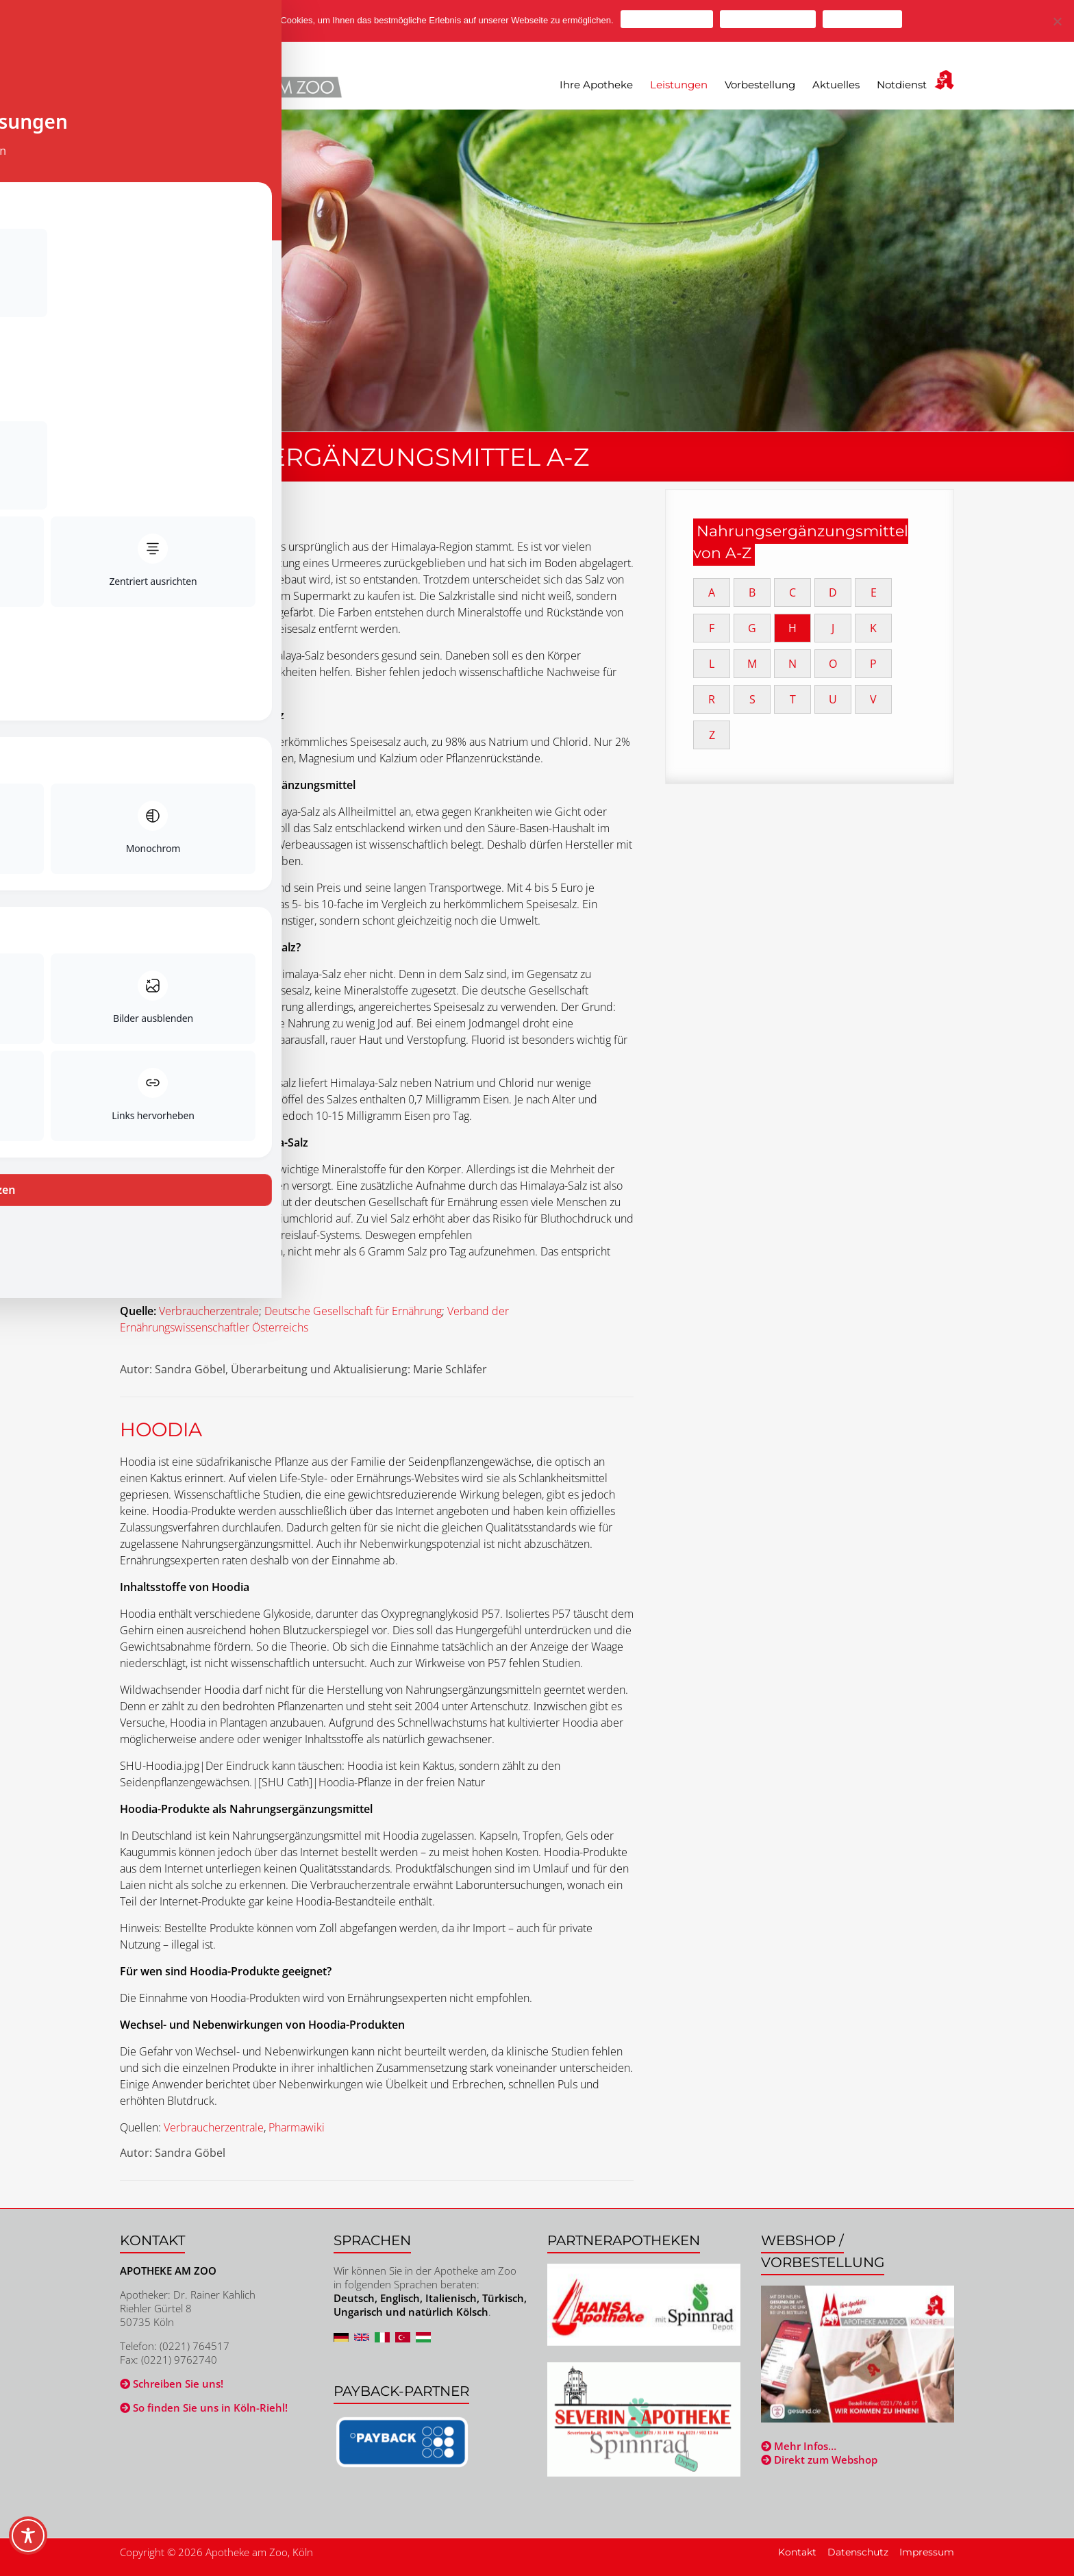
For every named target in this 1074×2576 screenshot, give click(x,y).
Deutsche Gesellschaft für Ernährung (353, 1310)
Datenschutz (857, 2552)
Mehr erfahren (862, 19)
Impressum (926, 2552)
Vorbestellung (760, 84)
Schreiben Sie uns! (171, 2383)
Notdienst (902, 84)
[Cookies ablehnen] (1057, 21)
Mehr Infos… (798, 2446)
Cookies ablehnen (768, 19)
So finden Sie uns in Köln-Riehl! (204, 2407)
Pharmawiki (296, 2127)
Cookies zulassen (667, 19)
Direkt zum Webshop (819, 2459)
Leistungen (679, 84)
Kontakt (797, 2552)
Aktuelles (836, 84)
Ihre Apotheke (596, 84)
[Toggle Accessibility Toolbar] (28, 2542)
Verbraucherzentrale (209, 1310)
